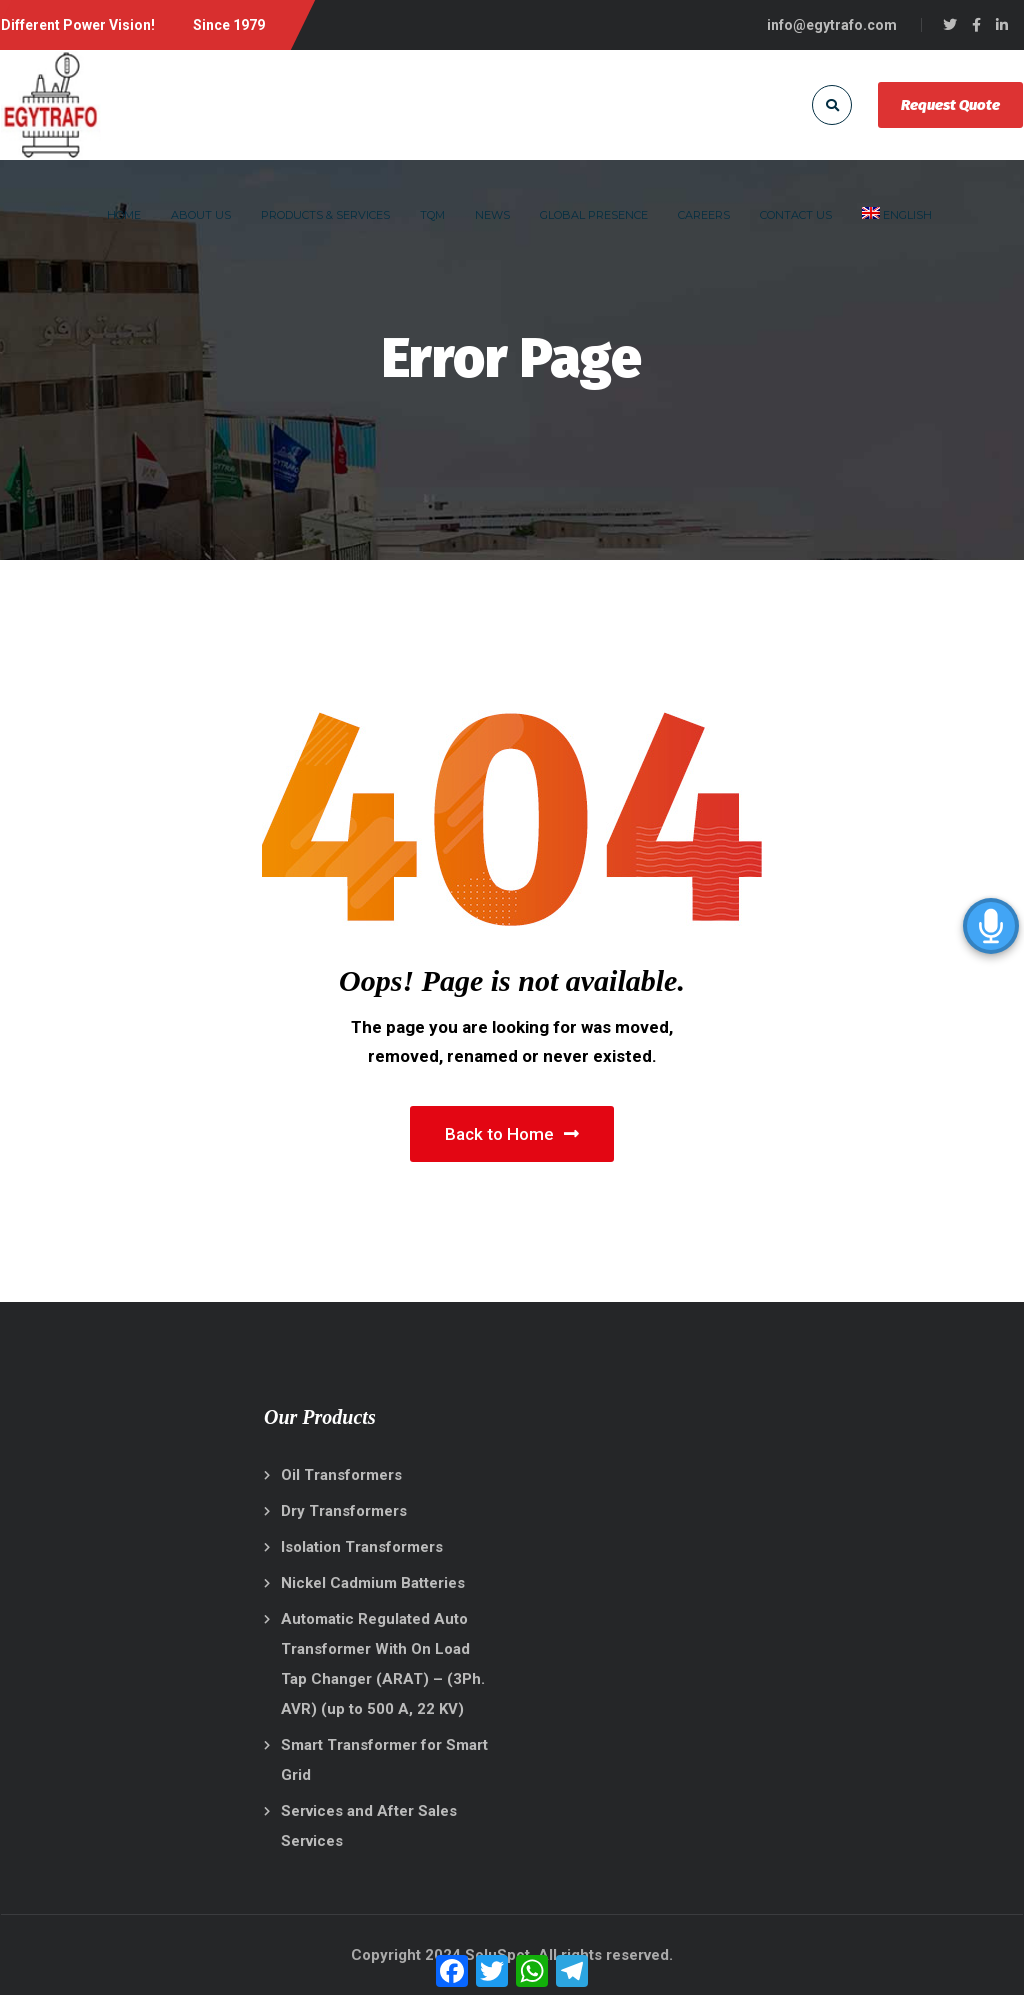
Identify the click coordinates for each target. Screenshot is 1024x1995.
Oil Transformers (341, 1475)
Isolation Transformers (362, 1547)
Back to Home (512, 1134)
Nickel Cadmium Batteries (373, 1583)
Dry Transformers (344, 1511)
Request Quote (950, 105)
